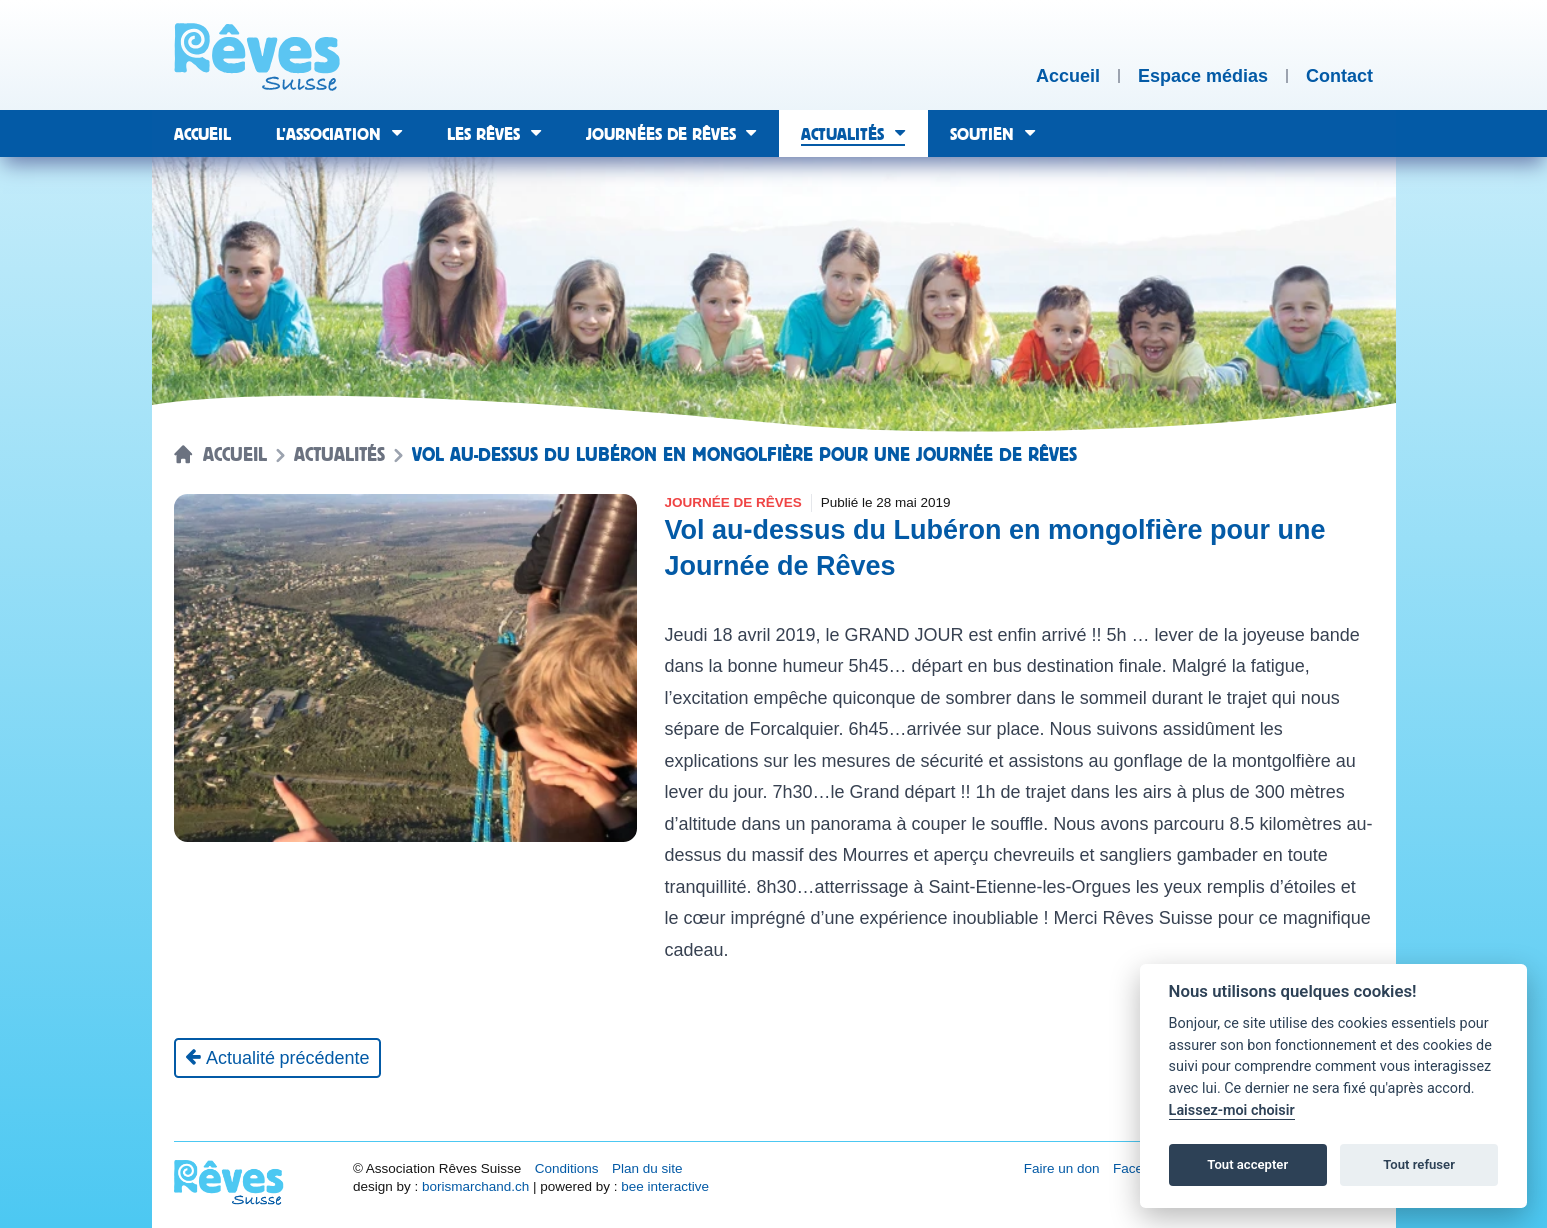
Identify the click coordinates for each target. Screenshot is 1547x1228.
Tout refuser (1419, 1164)
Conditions (567, 1168)
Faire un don (1062, 1168)
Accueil (235, 455)
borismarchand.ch (475, 1186)
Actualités (339, 455)
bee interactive (665, 1186)
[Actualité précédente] (277, 1058)
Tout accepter (1247, 1164)
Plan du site (647, 1168)
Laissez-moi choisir (1232, 1110)
